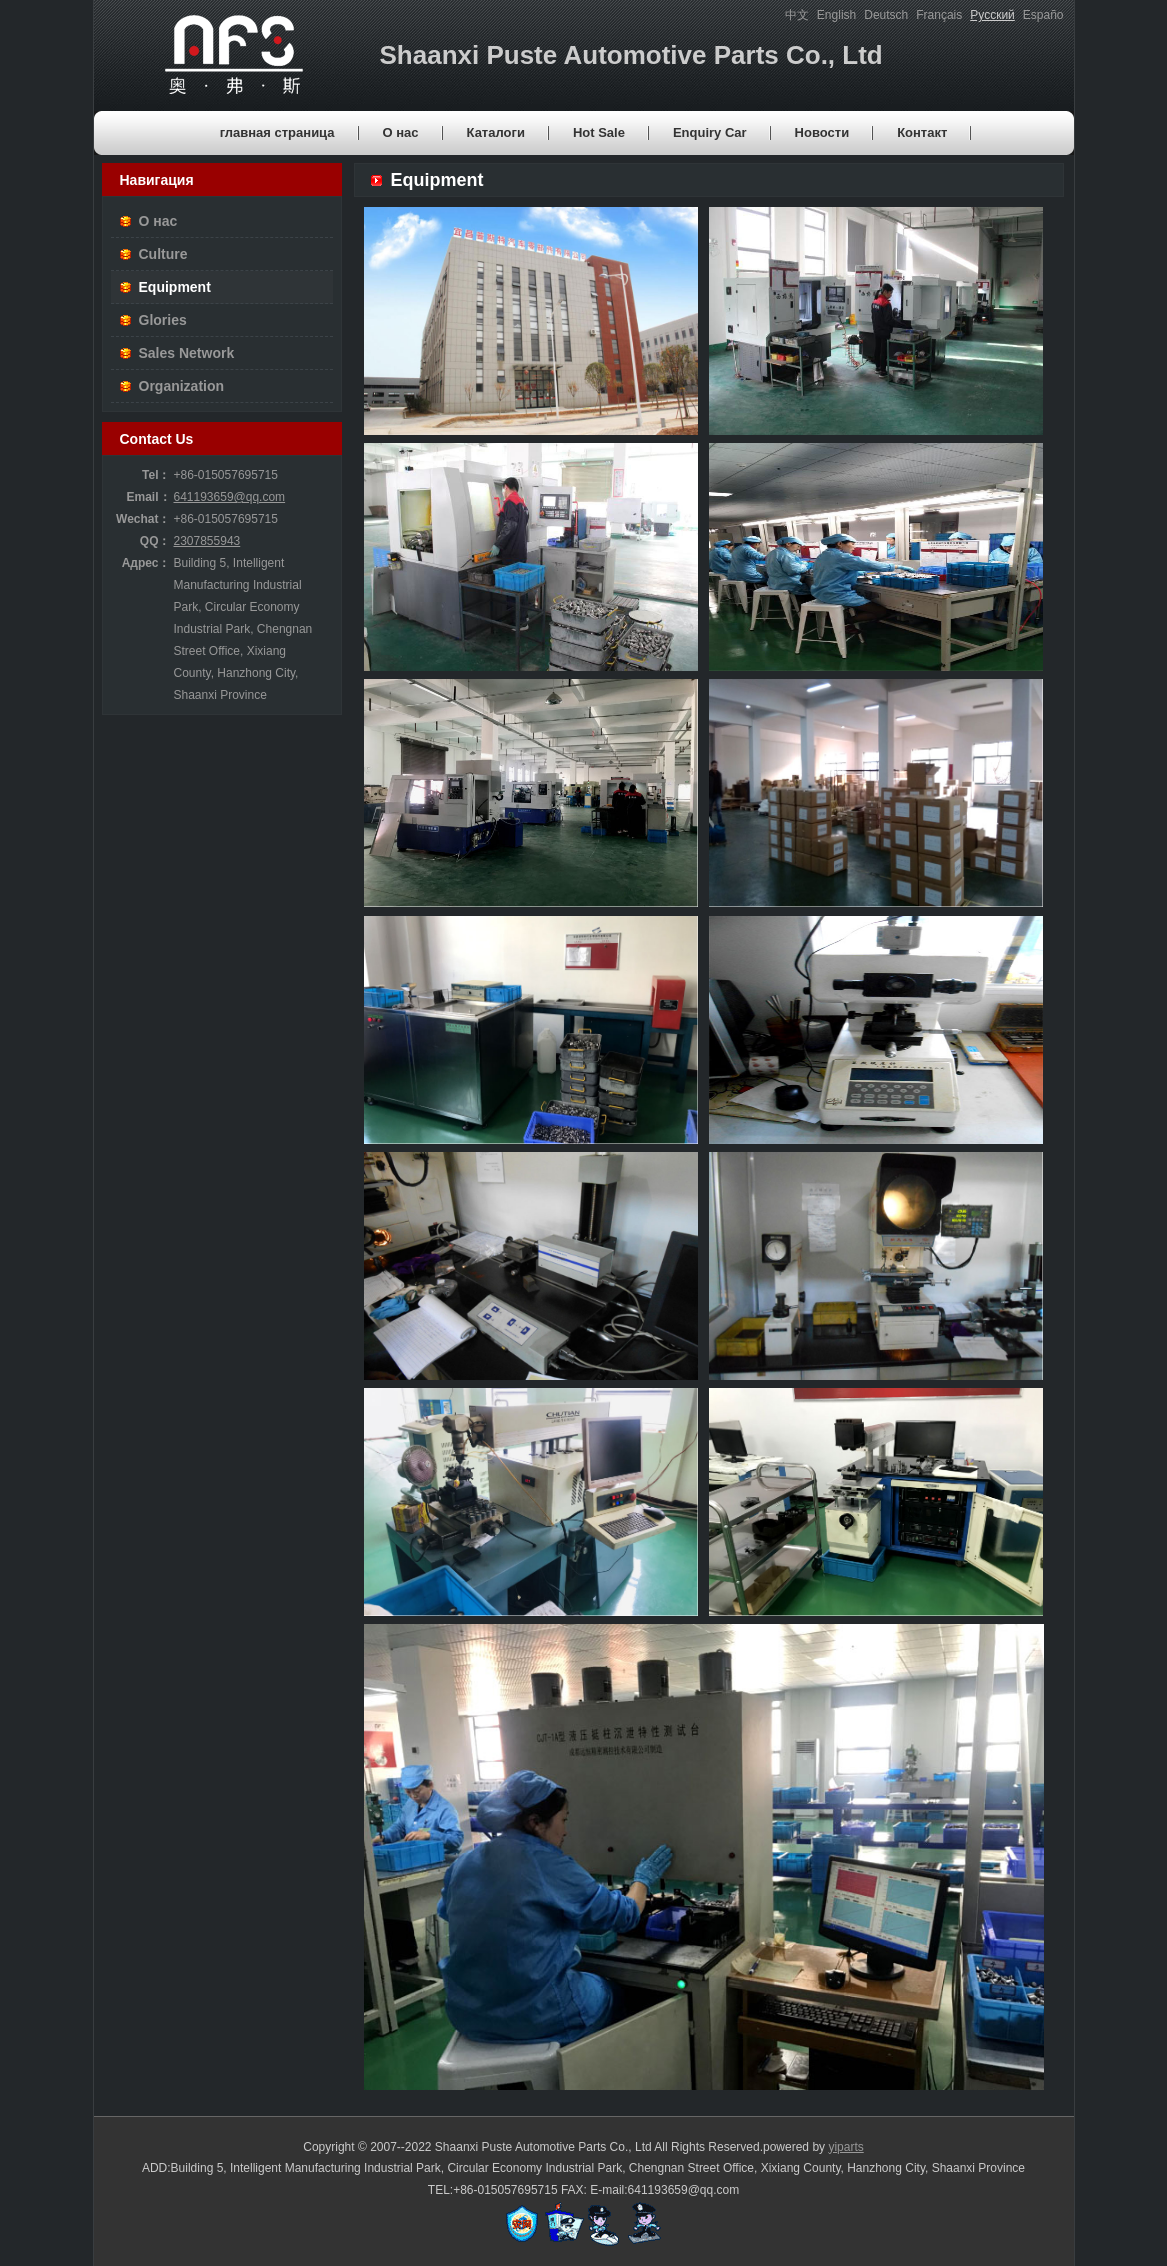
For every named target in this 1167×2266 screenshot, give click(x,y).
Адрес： (146, 563)
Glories (163, 320)
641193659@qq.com (230, 497)
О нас (158, 221)
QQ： (155, 541)
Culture (163, 254)
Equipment (175, 287)
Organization (182, 386)
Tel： (156, 475)
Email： (148, 497)
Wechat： (143, 519)
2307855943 (207, 541)
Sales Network (187, 353)
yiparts (845, 2147)
